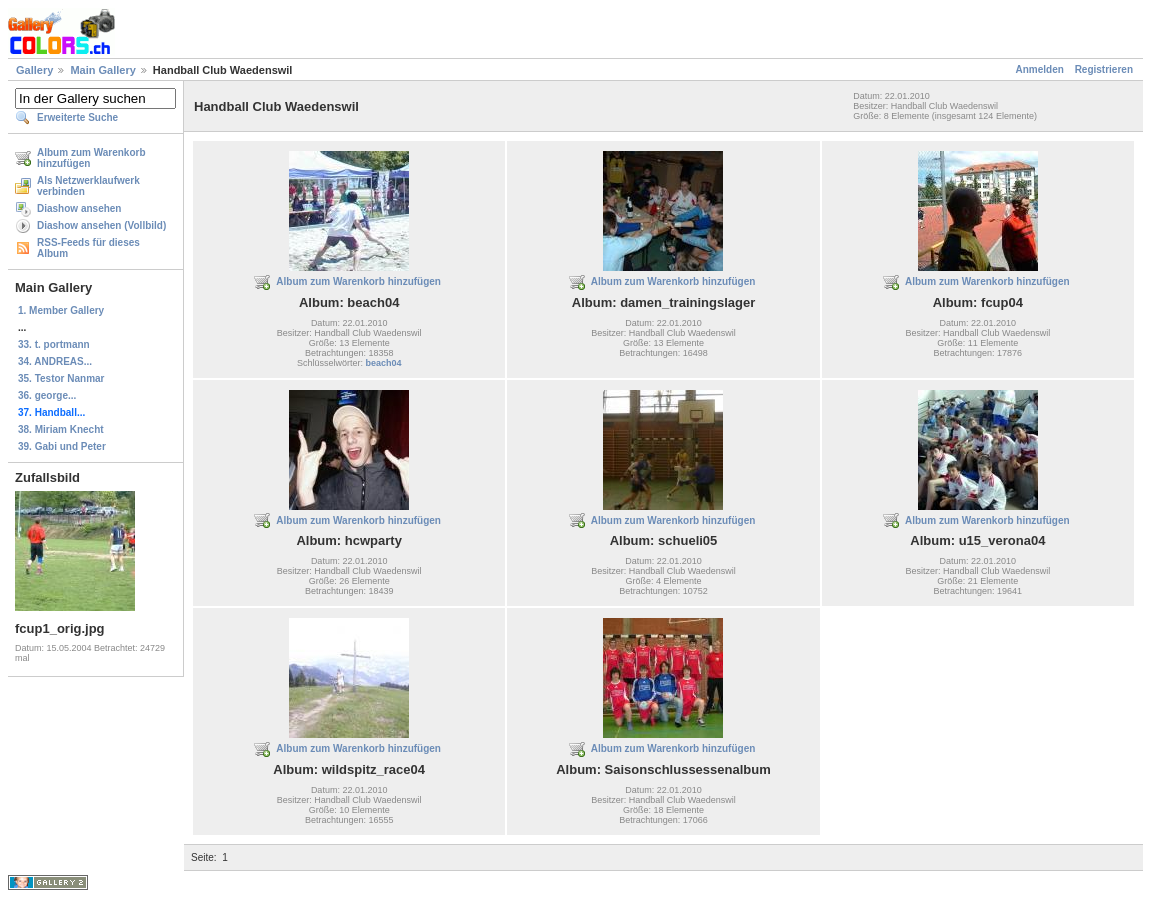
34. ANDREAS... (55, 361)
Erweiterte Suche (77, 117)
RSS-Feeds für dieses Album (88, 248)
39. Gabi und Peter (62, 446)
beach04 (383, 363)
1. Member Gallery (61, 310)
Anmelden (1040, 69)
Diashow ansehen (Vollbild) (101, 225)
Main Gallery (102, 70)
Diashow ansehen (79, 208)
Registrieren (1104, 69)
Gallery (34, 70)
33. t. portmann (54, 344)
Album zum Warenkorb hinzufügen (91, 158)
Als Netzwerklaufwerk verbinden (88, 186)
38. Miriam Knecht (61, 429)
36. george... (47, 395)
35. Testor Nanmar (61, 378)
